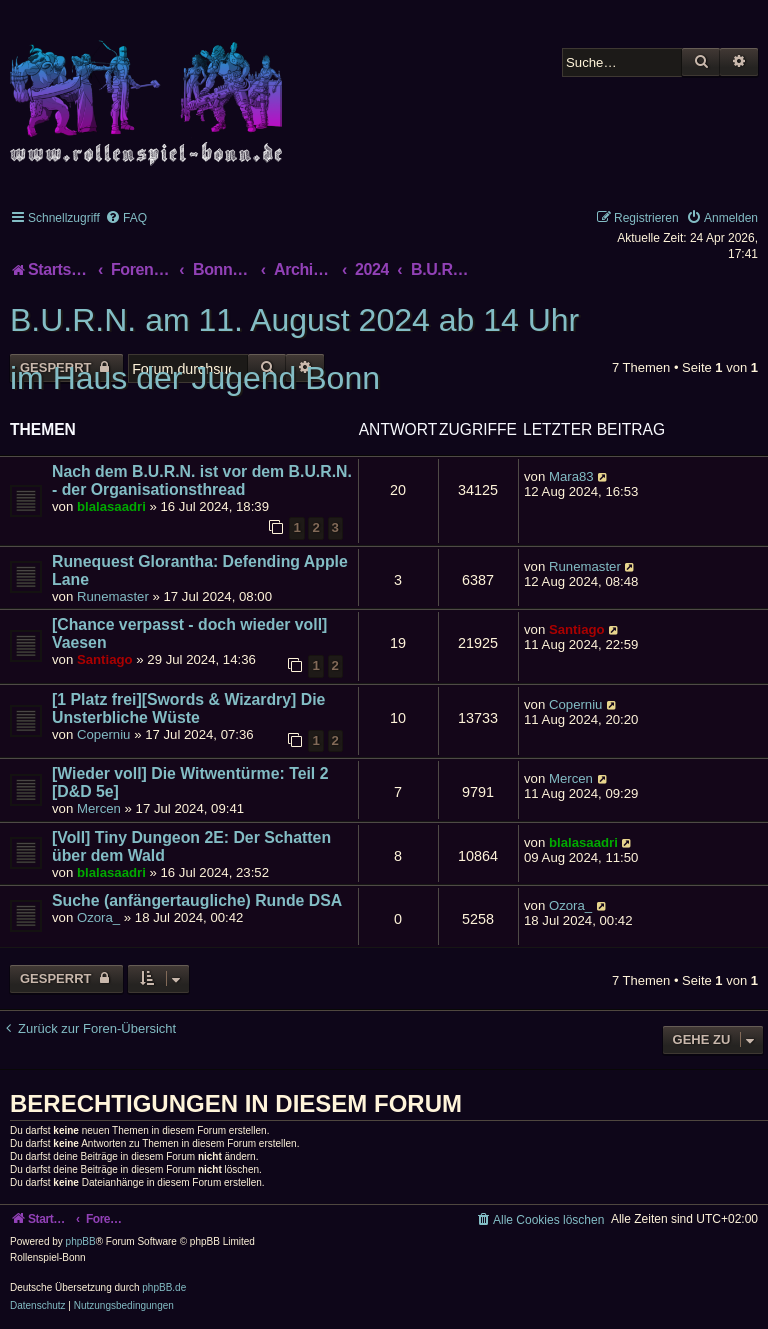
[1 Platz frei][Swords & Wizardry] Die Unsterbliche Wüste (188, 708)
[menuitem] (126, 218)
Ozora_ (98, 917)
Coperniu (104, 734)
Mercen (99, 808)
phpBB (81, 1241)
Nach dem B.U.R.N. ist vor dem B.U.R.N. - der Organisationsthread (202, 480)
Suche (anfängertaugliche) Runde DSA (197, 900)
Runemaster (113, 596)
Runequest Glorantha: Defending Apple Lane (200, 570)
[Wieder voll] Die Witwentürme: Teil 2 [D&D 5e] (190, 782)
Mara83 (571, 476)
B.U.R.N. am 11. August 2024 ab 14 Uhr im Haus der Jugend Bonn (294, 349)
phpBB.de (164, 1287)
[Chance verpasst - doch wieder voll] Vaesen (189, 633)
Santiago (105, 659)
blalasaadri (111, 506)
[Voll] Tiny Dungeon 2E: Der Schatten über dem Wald (191, 846)
